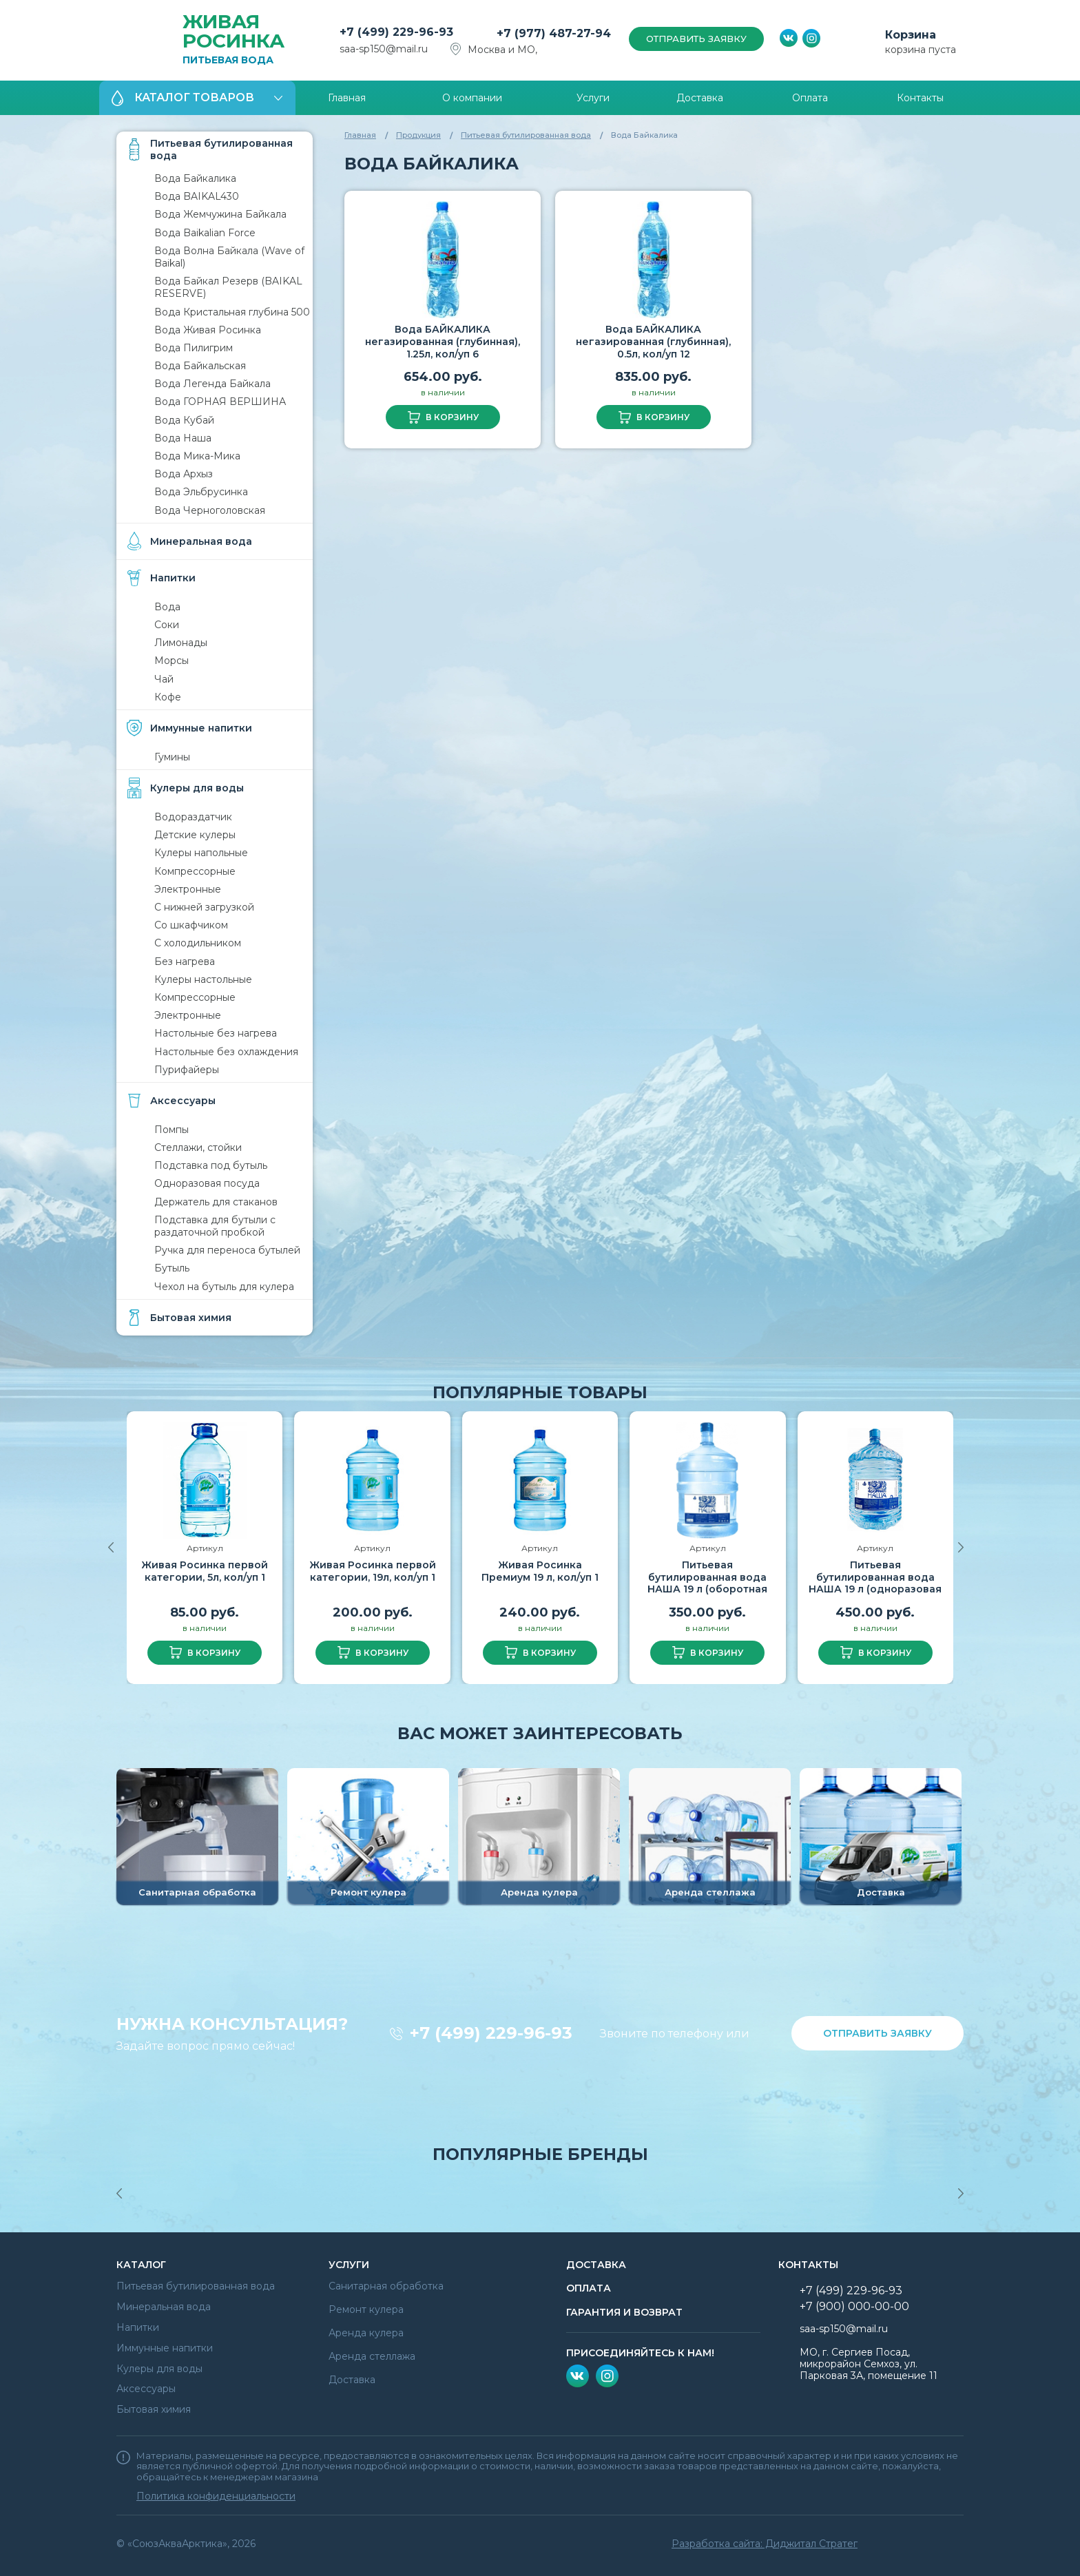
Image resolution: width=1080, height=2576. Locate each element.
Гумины (172, 757)
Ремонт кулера (366, 2309)
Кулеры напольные (201, 852)
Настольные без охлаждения (226, 1052)
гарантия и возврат (624, 2312)
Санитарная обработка (386, 2286)
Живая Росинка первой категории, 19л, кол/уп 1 (372, 1571)
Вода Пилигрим (193, 348)
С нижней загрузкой (204, 907)
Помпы (171, 1129)
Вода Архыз (183, 474)
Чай (164, 679)
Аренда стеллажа (372, 2356)
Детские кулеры (195, 835)
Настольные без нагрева (215, 1033)
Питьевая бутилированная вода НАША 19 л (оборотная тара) (707, 1583)
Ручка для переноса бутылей (227, 1250)
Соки (166, 625)
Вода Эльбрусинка (201, 492)
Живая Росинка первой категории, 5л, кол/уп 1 (204, 1571)
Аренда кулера (366, 2333)
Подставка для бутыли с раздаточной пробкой (215, 1226)
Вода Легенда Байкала (212, 383)
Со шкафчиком (191, 925)
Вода (167, 607)
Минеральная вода (163, 2306)
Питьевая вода (238, 39)
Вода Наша (182, 438)
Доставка (352, 2380)
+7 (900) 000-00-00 (854, 2306)
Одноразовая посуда (207, 1183)
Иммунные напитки (164, 2348)
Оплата (588, 2288)
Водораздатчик (193, 817)
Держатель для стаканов (216, 1202)
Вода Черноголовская (209, 510)
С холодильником (197, 943)
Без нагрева (184, 961)
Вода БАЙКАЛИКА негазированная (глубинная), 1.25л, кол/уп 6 (442, 341)
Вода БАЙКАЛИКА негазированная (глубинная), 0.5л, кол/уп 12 (653, 341)
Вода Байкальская (200, 366)
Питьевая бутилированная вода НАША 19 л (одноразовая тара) (875, 1583)
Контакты (808, 2264)
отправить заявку (696, 38)
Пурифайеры (186, 1069)
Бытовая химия (153, 2409)
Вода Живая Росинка (207, 330)
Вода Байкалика (195, 178)
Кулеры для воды (159, 2368)
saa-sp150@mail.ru (384, 49)
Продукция (418, 135)
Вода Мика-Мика (197, 456)
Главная (360, 135)
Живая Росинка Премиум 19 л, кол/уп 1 (540, 1571)
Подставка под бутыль (210, 1165)
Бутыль (171, 1268)
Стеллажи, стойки (198, 1147)
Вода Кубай (184, 420)
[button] (956, 1547)
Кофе (167, 697)
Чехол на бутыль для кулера (224, 1286)
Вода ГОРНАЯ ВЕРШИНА (220, 401)
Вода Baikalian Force (205, 233)
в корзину (452, 417)
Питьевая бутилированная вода (526, 135)
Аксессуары (146, 2388)
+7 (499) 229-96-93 (491, 2033)
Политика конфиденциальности (215, 2496)
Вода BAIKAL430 (196, 196)
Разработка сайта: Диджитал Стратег (765, 2543)
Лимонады (180, 642)
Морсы (171, 660)
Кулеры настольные (203, 979)
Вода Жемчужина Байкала (220, 214)
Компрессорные (195, 871)
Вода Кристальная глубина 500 (232, 312)
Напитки (137, 2327)
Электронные (187, 889)
